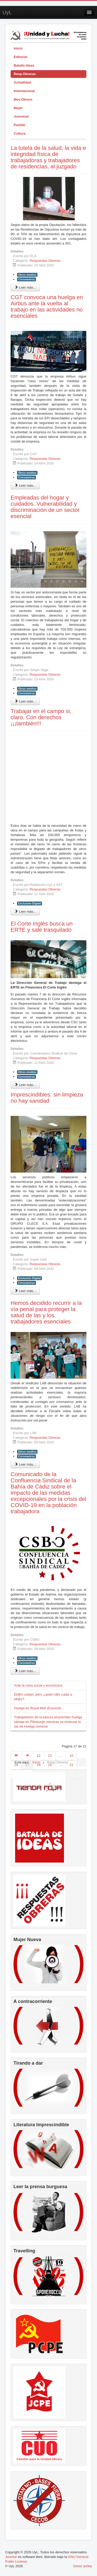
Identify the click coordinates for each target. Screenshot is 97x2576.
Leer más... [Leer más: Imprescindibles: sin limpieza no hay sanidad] (25, 1291)
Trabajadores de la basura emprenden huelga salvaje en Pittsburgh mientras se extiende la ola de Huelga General (48, 1721)
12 (38, 1755)
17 (27, 1765)
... (60, 1755)
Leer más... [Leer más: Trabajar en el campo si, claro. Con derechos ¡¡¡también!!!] (25, 911)
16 (16, 1765)
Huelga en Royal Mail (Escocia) (37, 1708)
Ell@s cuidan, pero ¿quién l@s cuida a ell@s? (43, 1696)
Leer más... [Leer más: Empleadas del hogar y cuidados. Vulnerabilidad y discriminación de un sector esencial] (25, 701)
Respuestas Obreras (44, 261)
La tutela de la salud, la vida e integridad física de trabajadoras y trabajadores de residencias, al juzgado (48, 157)
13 (49, 1755)
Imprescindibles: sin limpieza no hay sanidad (47, 1097)
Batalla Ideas (24, 65)
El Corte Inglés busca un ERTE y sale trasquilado (42, 926)
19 (49, 1765)
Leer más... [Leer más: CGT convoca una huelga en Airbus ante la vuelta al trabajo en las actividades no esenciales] (25, 485)
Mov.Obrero (23, 99)
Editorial (20, 57)
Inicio (18, 48)
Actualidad (22, 82)
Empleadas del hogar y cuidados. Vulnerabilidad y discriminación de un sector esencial (45, 506)
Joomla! (11, 2557)
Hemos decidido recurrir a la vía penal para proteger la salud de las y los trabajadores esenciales (46, 1312)
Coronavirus (26, 279)
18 (38, 1765)
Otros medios (27, 274)
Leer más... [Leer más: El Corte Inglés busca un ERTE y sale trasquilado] (25, 1085)
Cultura (20, 133)
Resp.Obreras (25, 74)
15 (71, 1755)
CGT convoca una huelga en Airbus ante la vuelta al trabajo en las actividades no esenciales (47, 306)
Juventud (21, 116)
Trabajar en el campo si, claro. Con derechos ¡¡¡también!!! (41, 717)
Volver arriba (82, 2566)
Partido (19, 125)
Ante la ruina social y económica (38, 1685)
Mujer (18, 108)
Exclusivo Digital (29, 903)
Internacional (24, 91)
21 (71, 1765)
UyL (7, 12)
